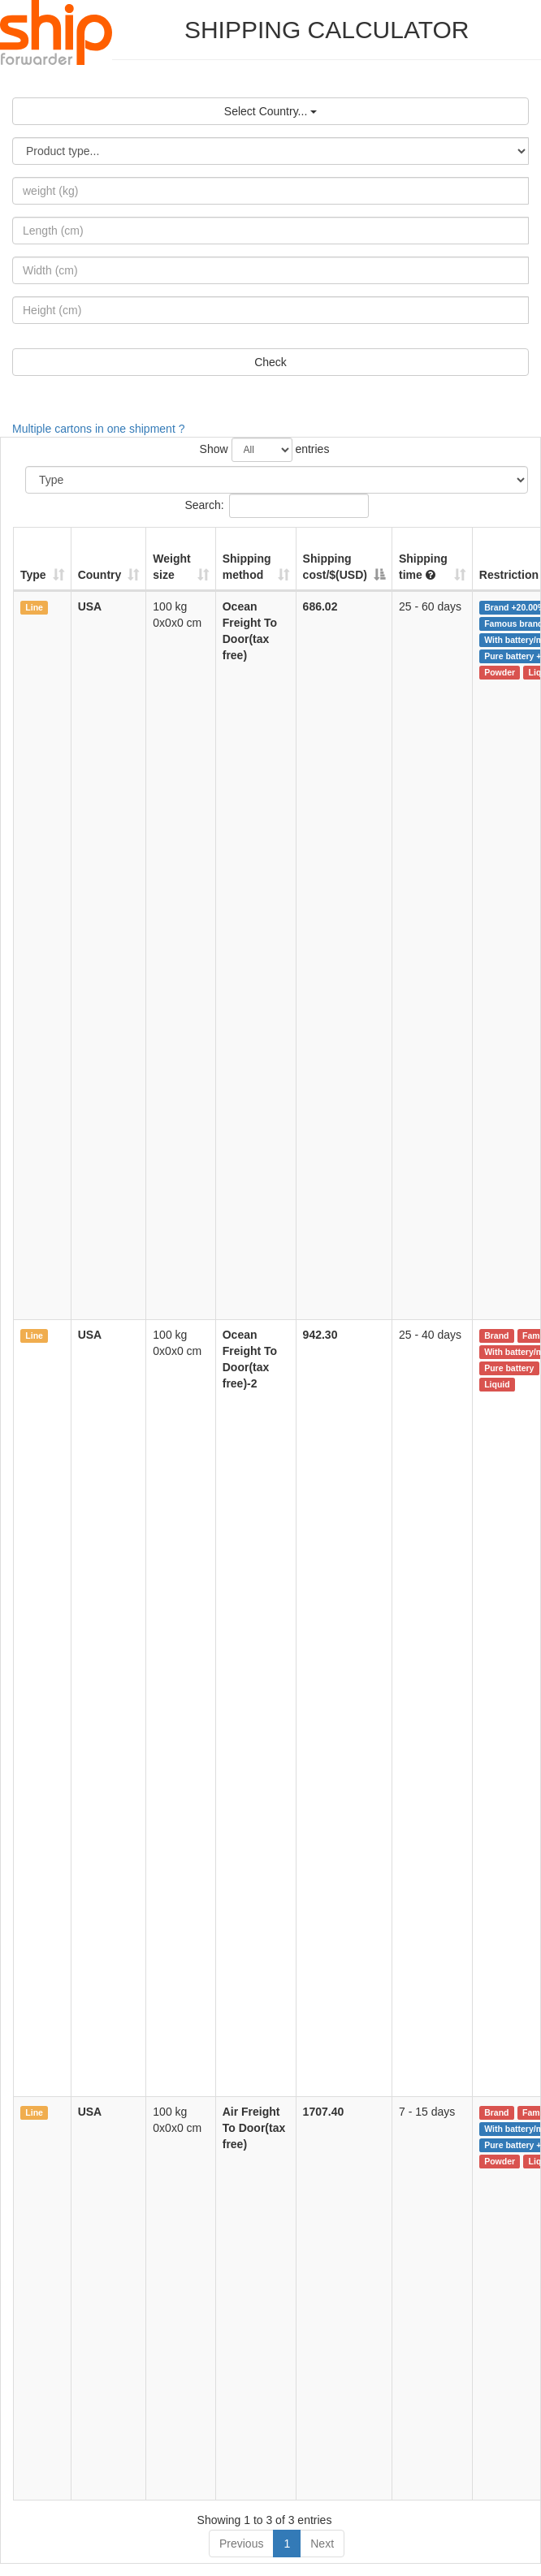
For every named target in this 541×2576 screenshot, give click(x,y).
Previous (241, 2543)
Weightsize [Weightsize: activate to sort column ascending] (171, 566)
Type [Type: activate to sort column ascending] (33, 574)
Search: (276, 506)
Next (322, 2543)
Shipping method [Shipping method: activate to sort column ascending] (247, 566)
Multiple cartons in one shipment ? (98, 428)
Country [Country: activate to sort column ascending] (100, 574)
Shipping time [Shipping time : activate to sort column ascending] (423, 566)
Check (270, 362)
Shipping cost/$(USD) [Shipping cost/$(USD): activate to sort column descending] (335, 566)
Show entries (265, 450)
